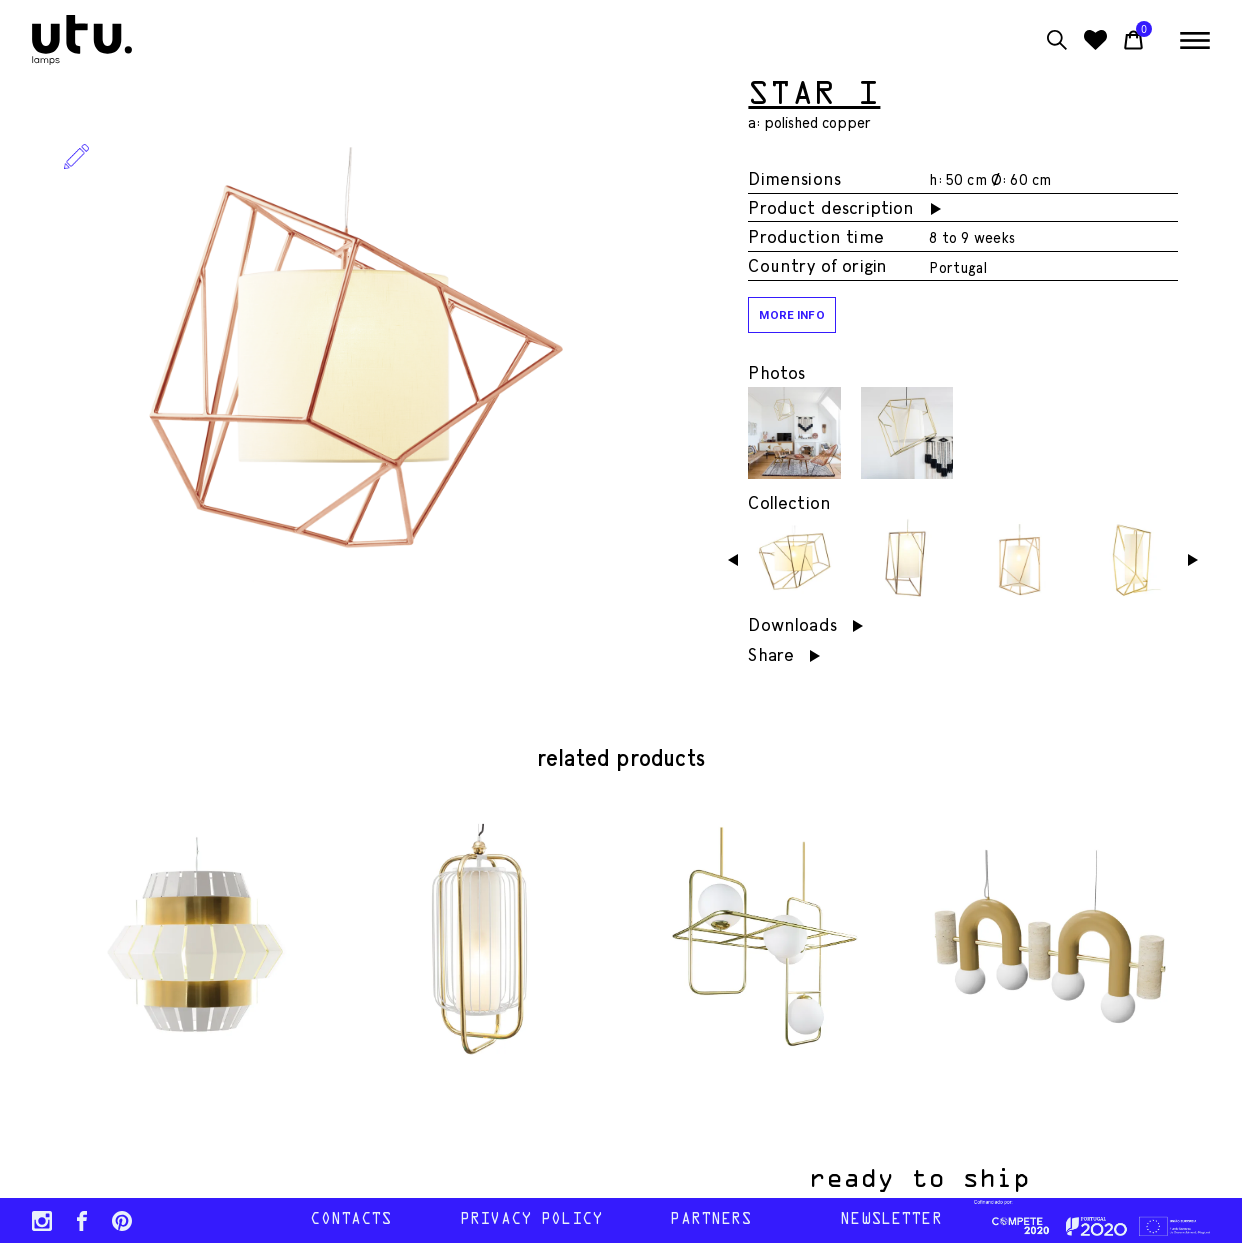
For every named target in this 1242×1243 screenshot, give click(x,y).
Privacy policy (531, 1220)
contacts (350, 1220)
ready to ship (945, 1180)
